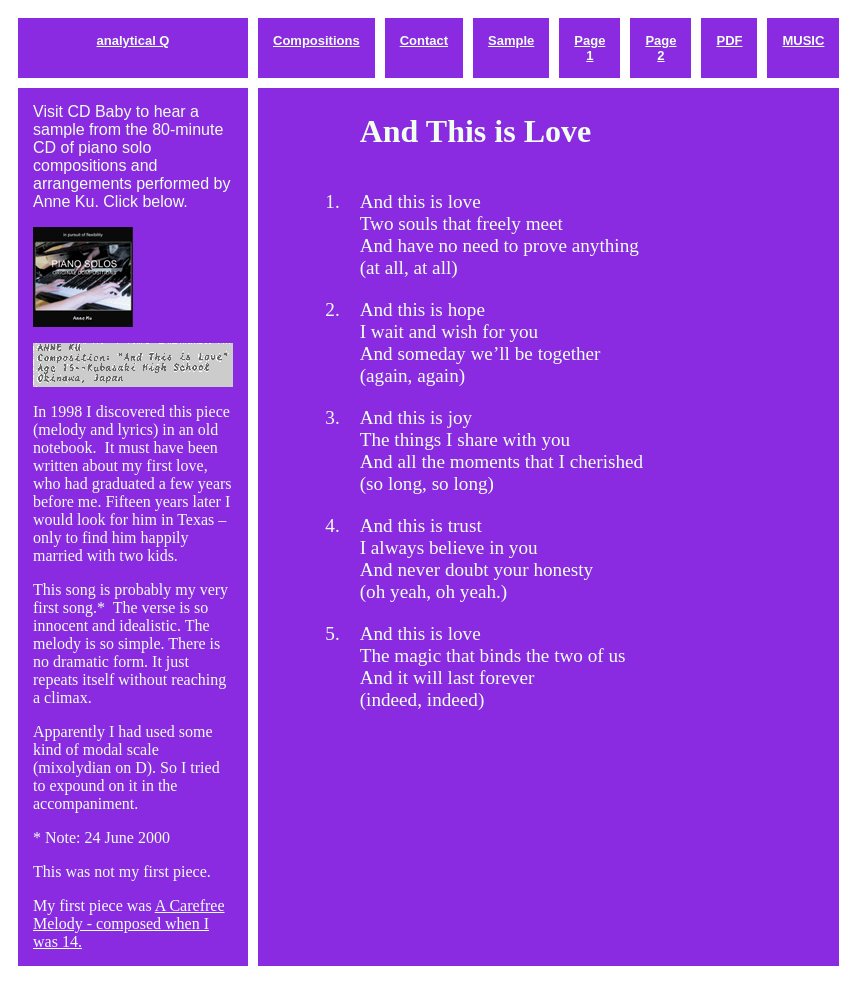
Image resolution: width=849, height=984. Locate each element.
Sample (511, 40)
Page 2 (660, 48)
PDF (729, 40)
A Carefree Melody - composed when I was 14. (128, 923)
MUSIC (803, 40)
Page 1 (589, 48)
